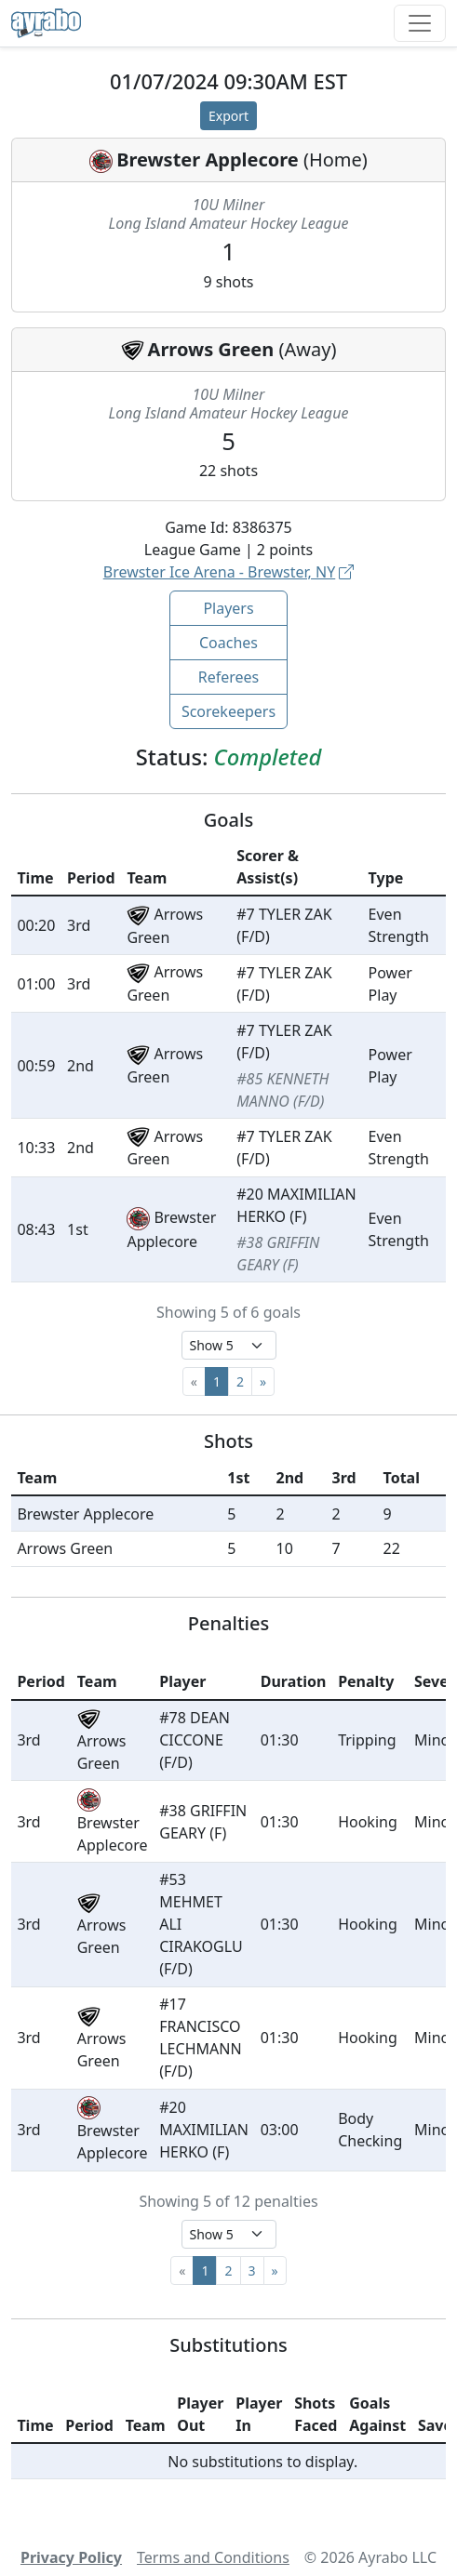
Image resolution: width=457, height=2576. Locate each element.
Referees (229, 677)
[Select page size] (228, 1345)
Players (228, 608)
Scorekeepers (228, 711)
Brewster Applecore (207, 159)
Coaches (228, 642)
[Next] (263, 1381)
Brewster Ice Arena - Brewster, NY (229, 572)
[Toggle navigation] (420, 23)
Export (228, 116)
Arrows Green (211, 349)
